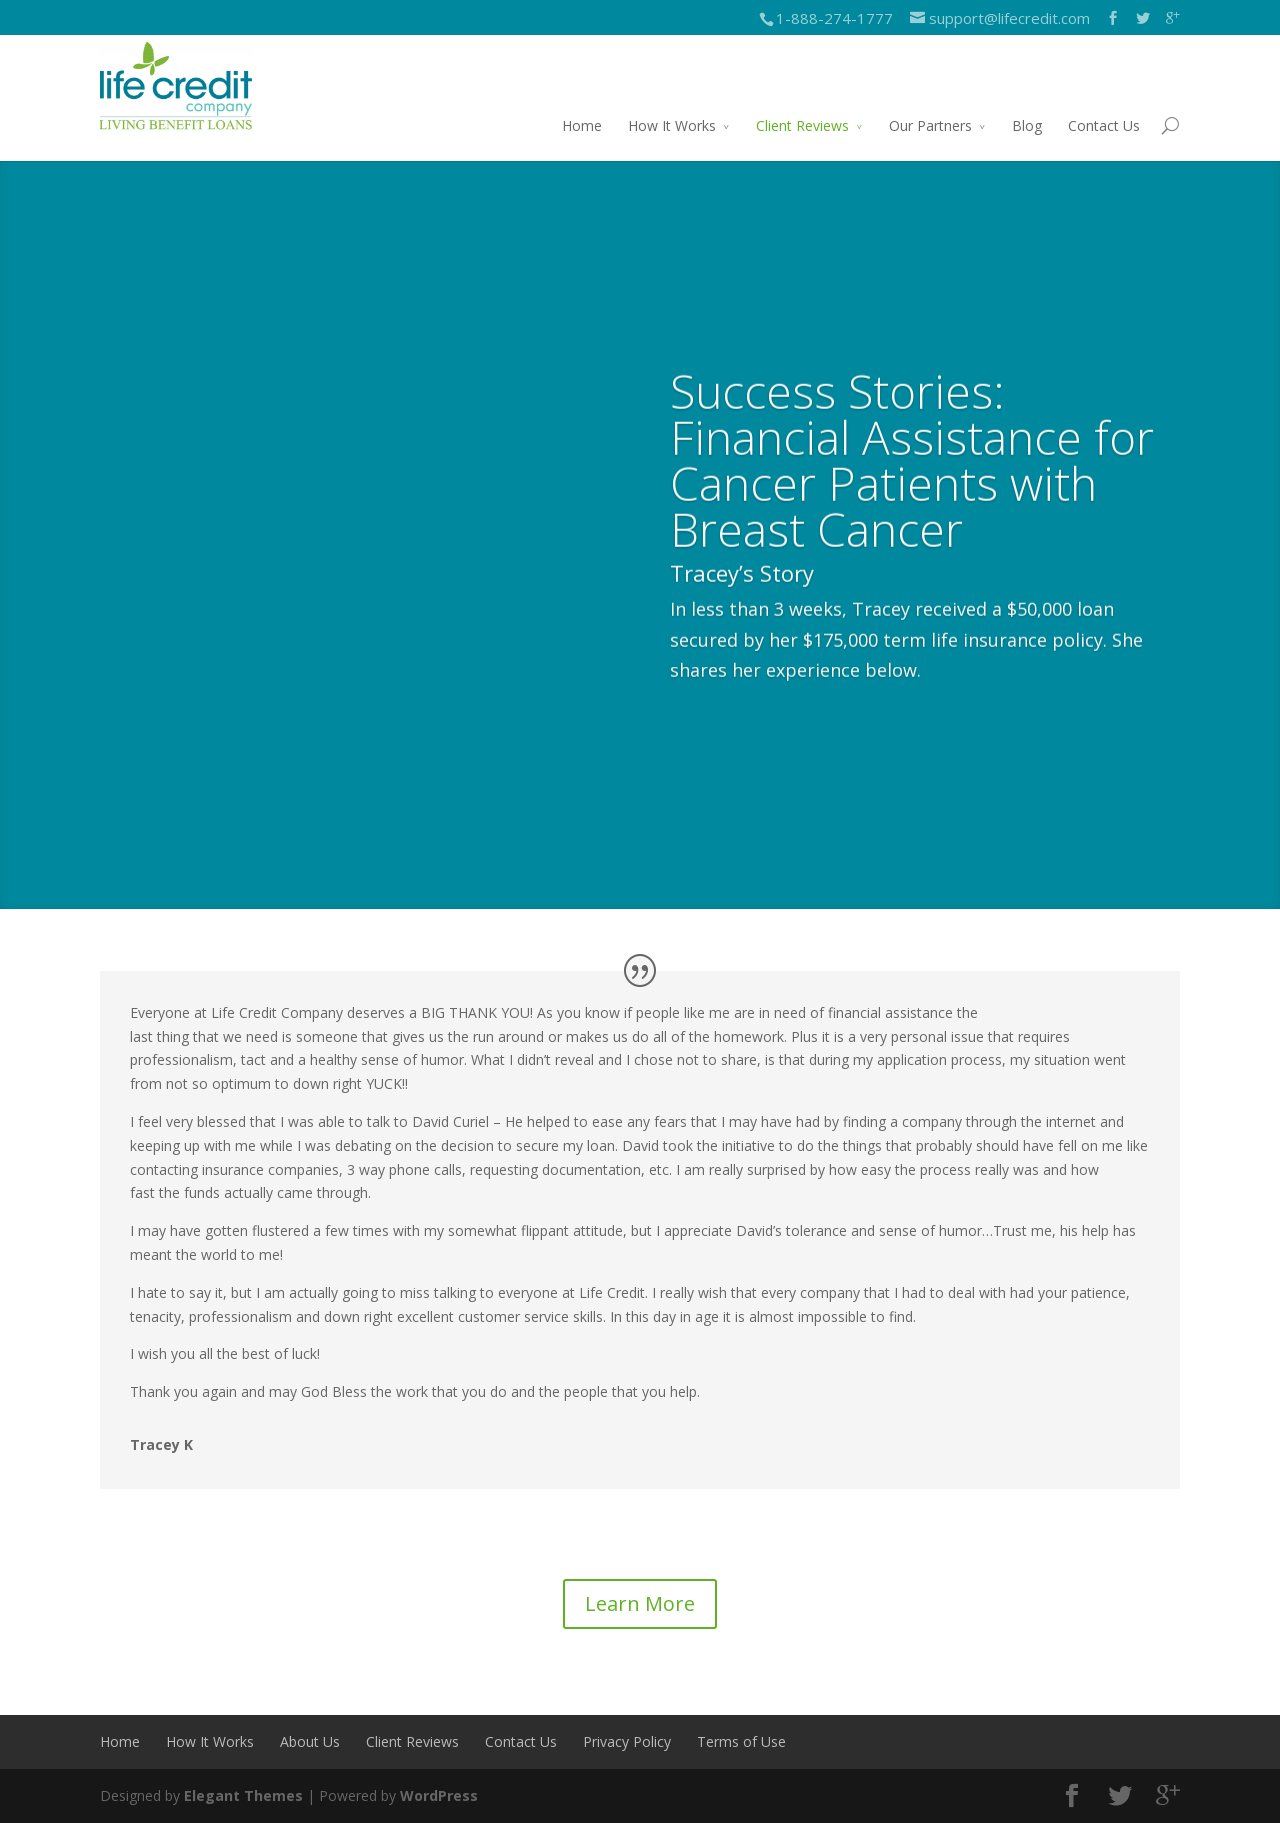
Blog (1027, 125)
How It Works (672, 125)
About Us (310, 1741)
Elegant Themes (243, 1795)
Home (582, 125)
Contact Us (1104, 125)
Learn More (640, 1603)
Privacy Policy (627, 1741)
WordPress (439, 1795)
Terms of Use (741, 1741)
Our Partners (930, 125)
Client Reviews (802, 125)
